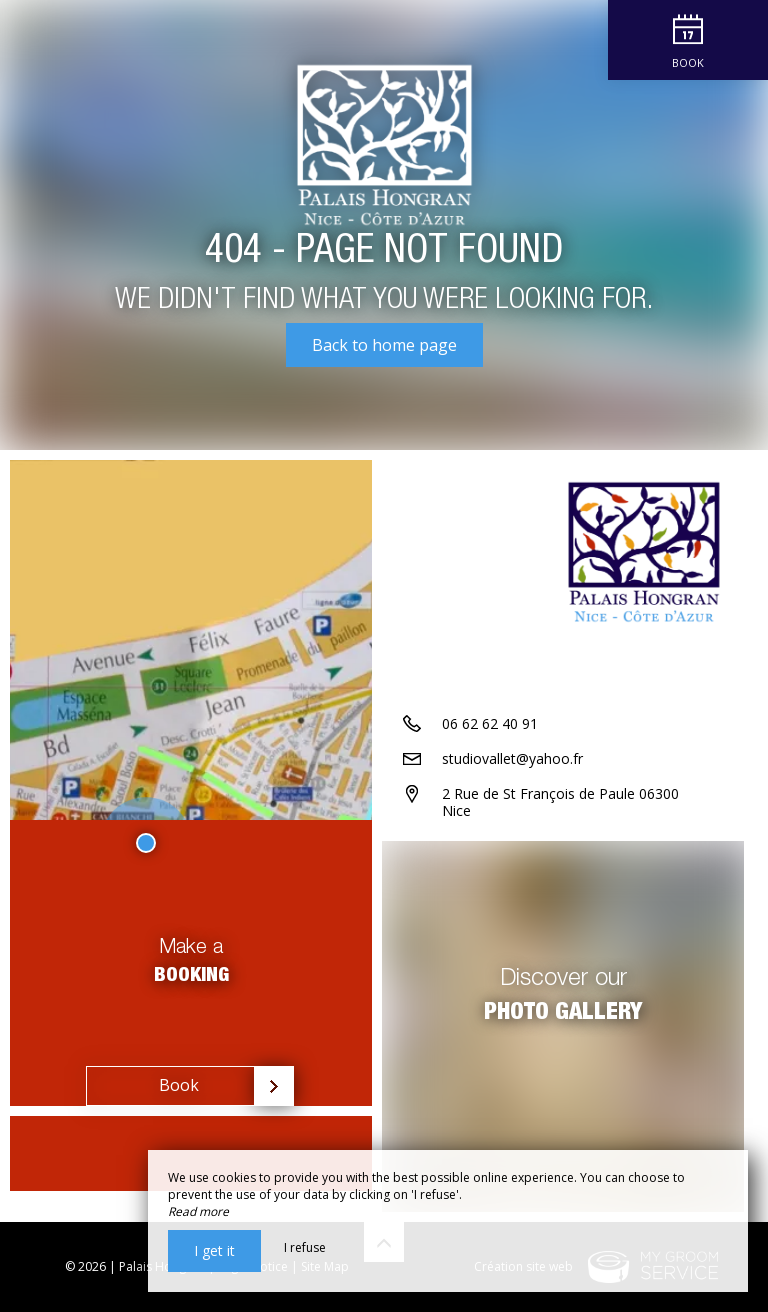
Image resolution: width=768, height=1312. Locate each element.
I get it (214, 1250)
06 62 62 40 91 (490, 723)
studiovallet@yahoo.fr (512, 758)
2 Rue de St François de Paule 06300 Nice (560, 802)
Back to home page (384, 345)
